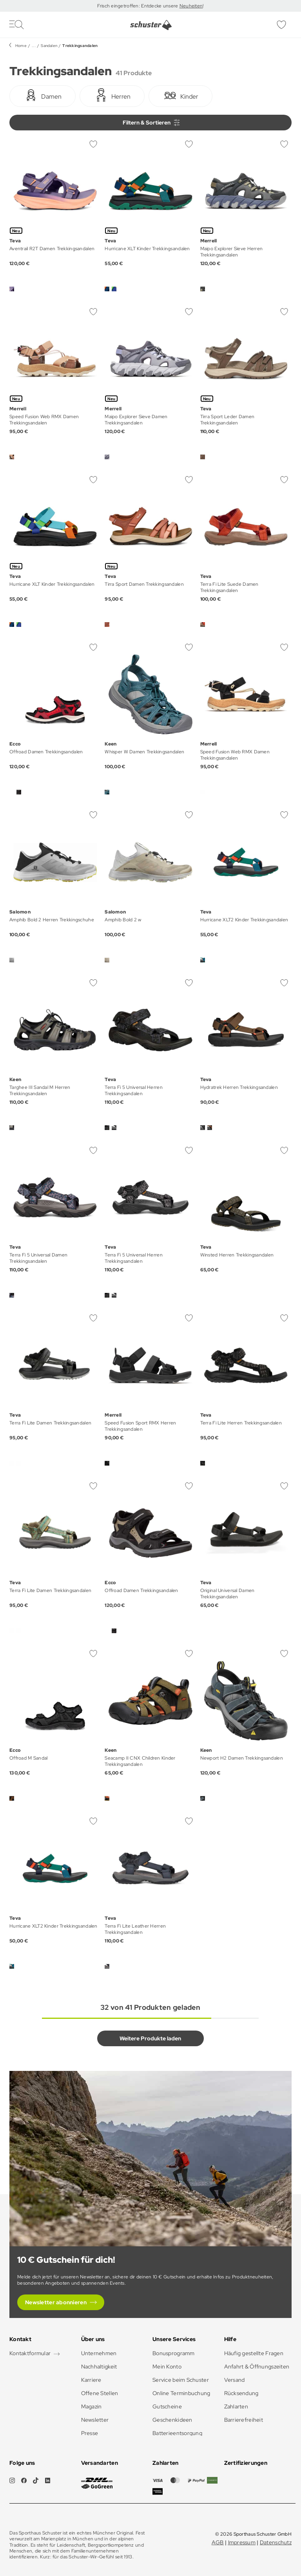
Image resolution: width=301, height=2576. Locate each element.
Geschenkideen (172, 2419)
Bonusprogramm (173, 2353)
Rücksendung (241, 2393)
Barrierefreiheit (243, 2419)
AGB (218, 2542)
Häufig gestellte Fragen (253, 2353)
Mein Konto (166, 2366)
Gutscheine (167, 2406)
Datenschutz (276, 2542)
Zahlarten (236, 2406)
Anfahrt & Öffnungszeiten (257, 2366)
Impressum (242, 2542)
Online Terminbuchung (181, 2393)
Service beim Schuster (180, 2379)
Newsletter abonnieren (56, 2302)
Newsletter (95, 2419)
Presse (89, 2433)
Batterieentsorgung (177, 2433)
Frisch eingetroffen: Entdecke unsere (138, 6)
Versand (234, 2379)
